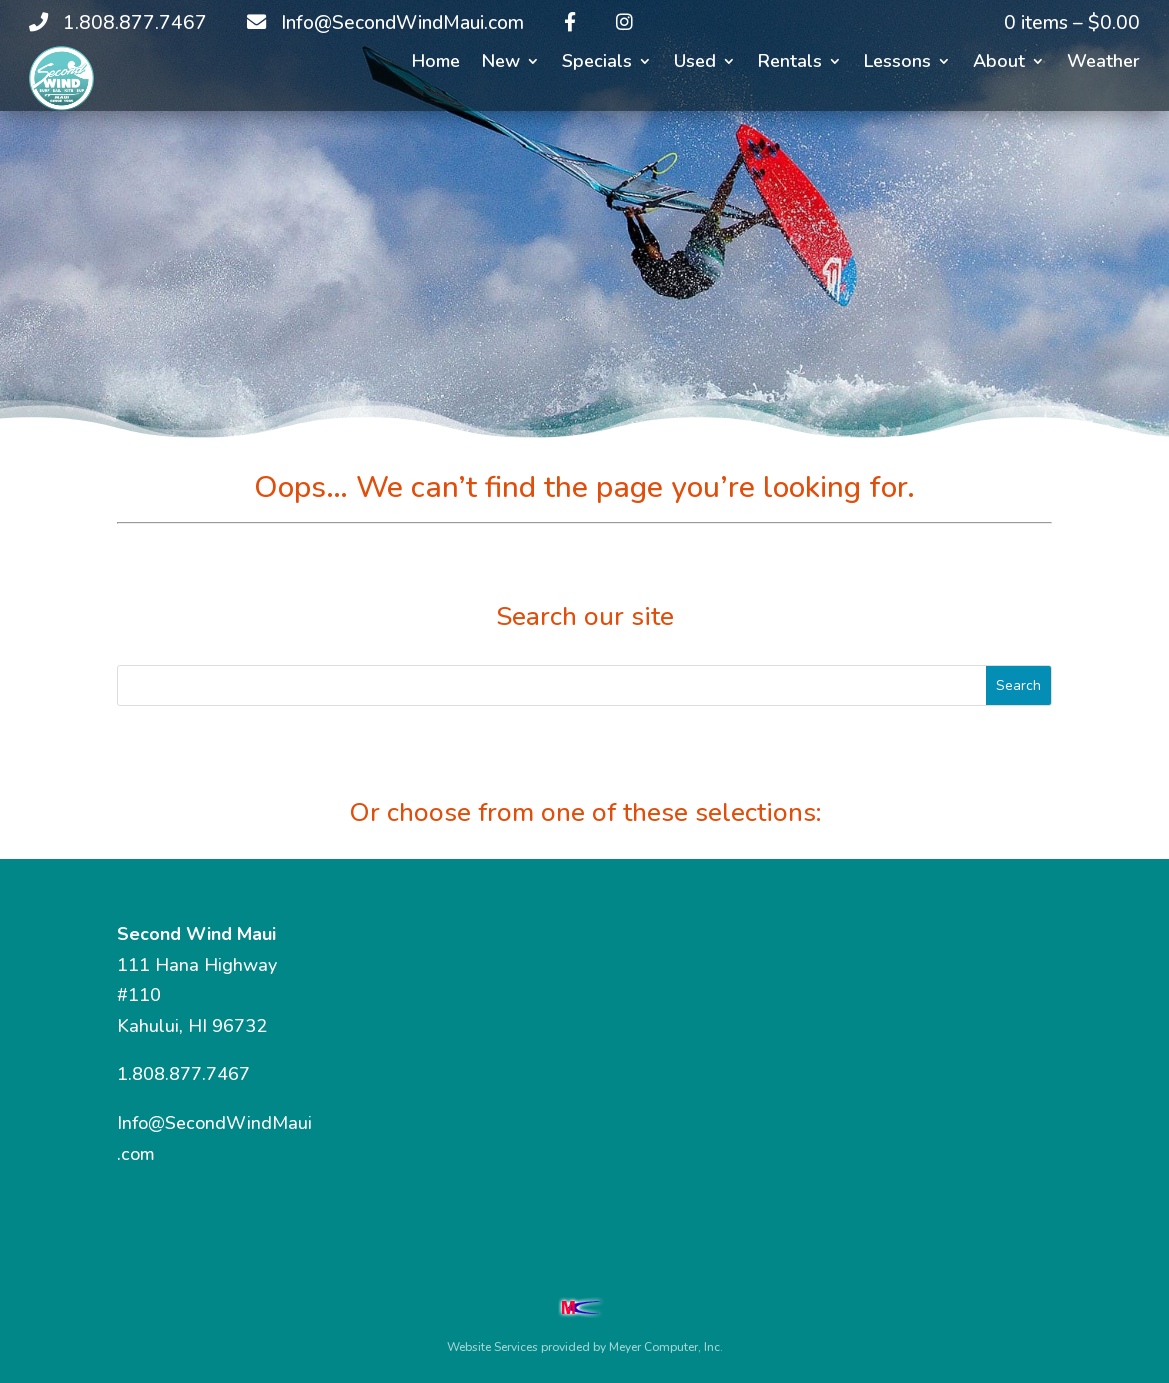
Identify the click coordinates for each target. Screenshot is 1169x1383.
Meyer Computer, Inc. (666, 1347)
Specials (597, 63)
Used (695, 63)
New (501, 63)
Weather (1103, 63)
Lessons (897, 63)
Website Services (492, 1347)
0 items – (1072, 23)
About (999, 63)
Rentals (790, 63)
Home (436, 63)
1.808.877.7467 (183, 1074)
